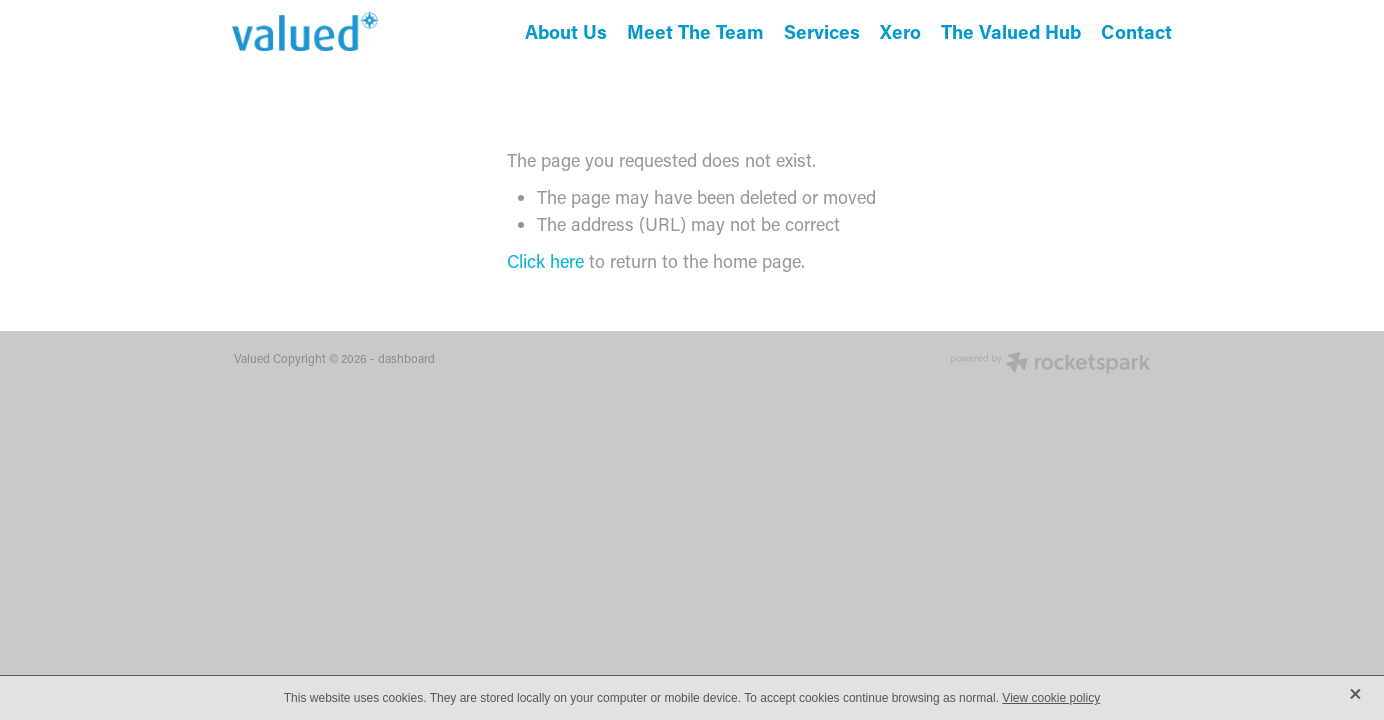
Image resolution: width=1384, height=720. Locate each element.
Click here (545, 261)
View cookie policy (1051, 698)
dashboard (406, 358)
